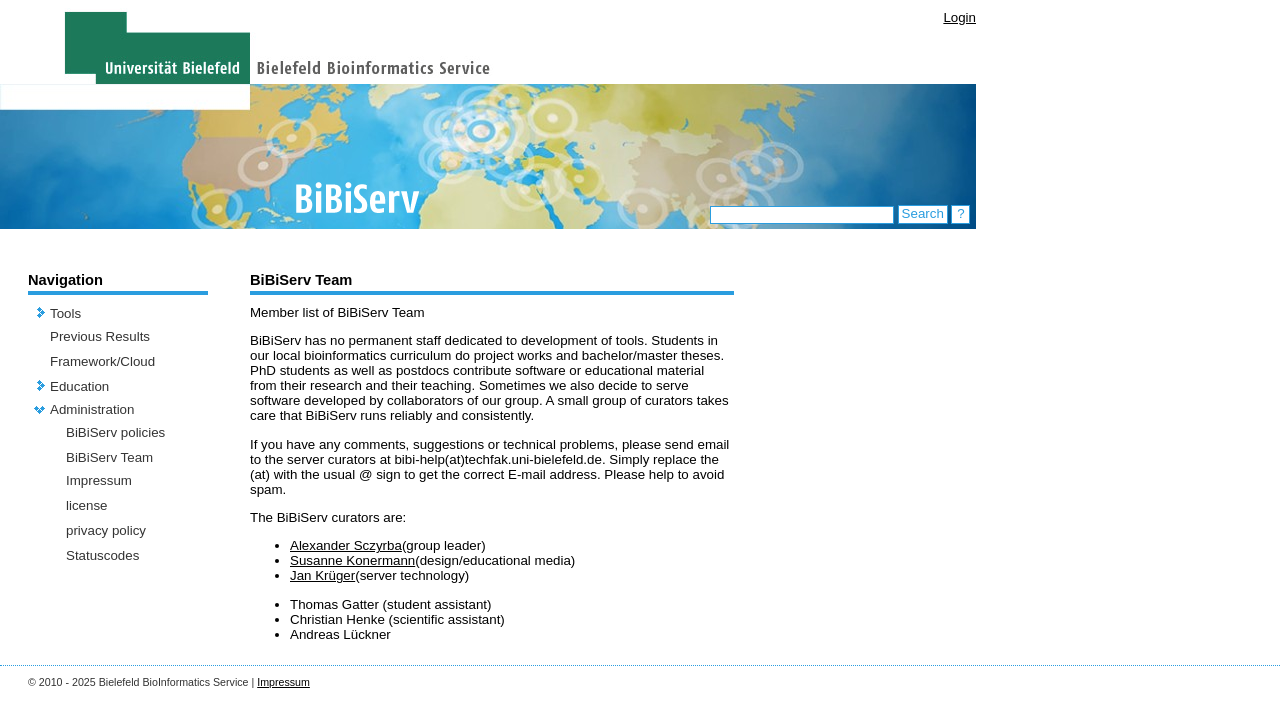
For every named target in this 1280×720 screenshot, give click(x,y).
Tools (65, 313)
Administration (92, 409)
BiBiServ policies (115, 432)
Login (959, 17)
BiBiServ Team (109, 457)
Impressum (99, 480)
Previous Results (100, 336)
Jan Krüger (322, 575)
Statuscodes (102, 555)
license (87, 505)
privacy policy (106, 530)
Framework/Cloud (102, 361)
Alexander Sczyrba (346, 545)
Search (923, 213)
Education (79, 386)
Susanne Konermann (352, 560)
